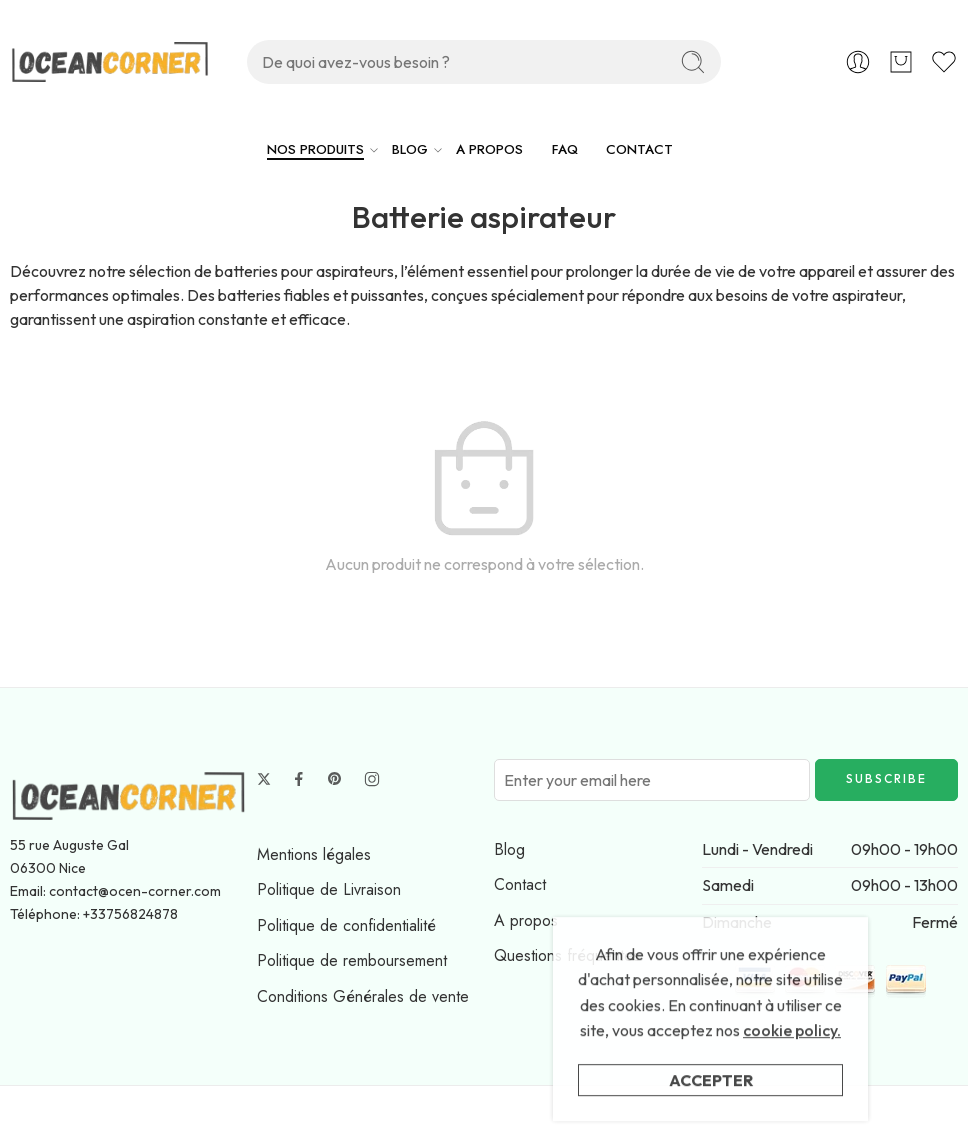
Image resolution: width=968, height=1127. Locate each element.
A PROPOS (489, 149)
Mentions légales (314, 854)
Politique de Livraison (329, 889)
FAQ (565, 149)
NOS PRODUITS (315, 150)
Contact (520, 884)
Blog (509, 849)
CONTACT (639, 149)
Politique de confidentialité (346, 925)
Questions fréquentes (567, 955)
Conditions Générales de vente (363, 996)
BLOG (410, 150)
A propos (526, 920)
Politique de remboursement (352, 960)
